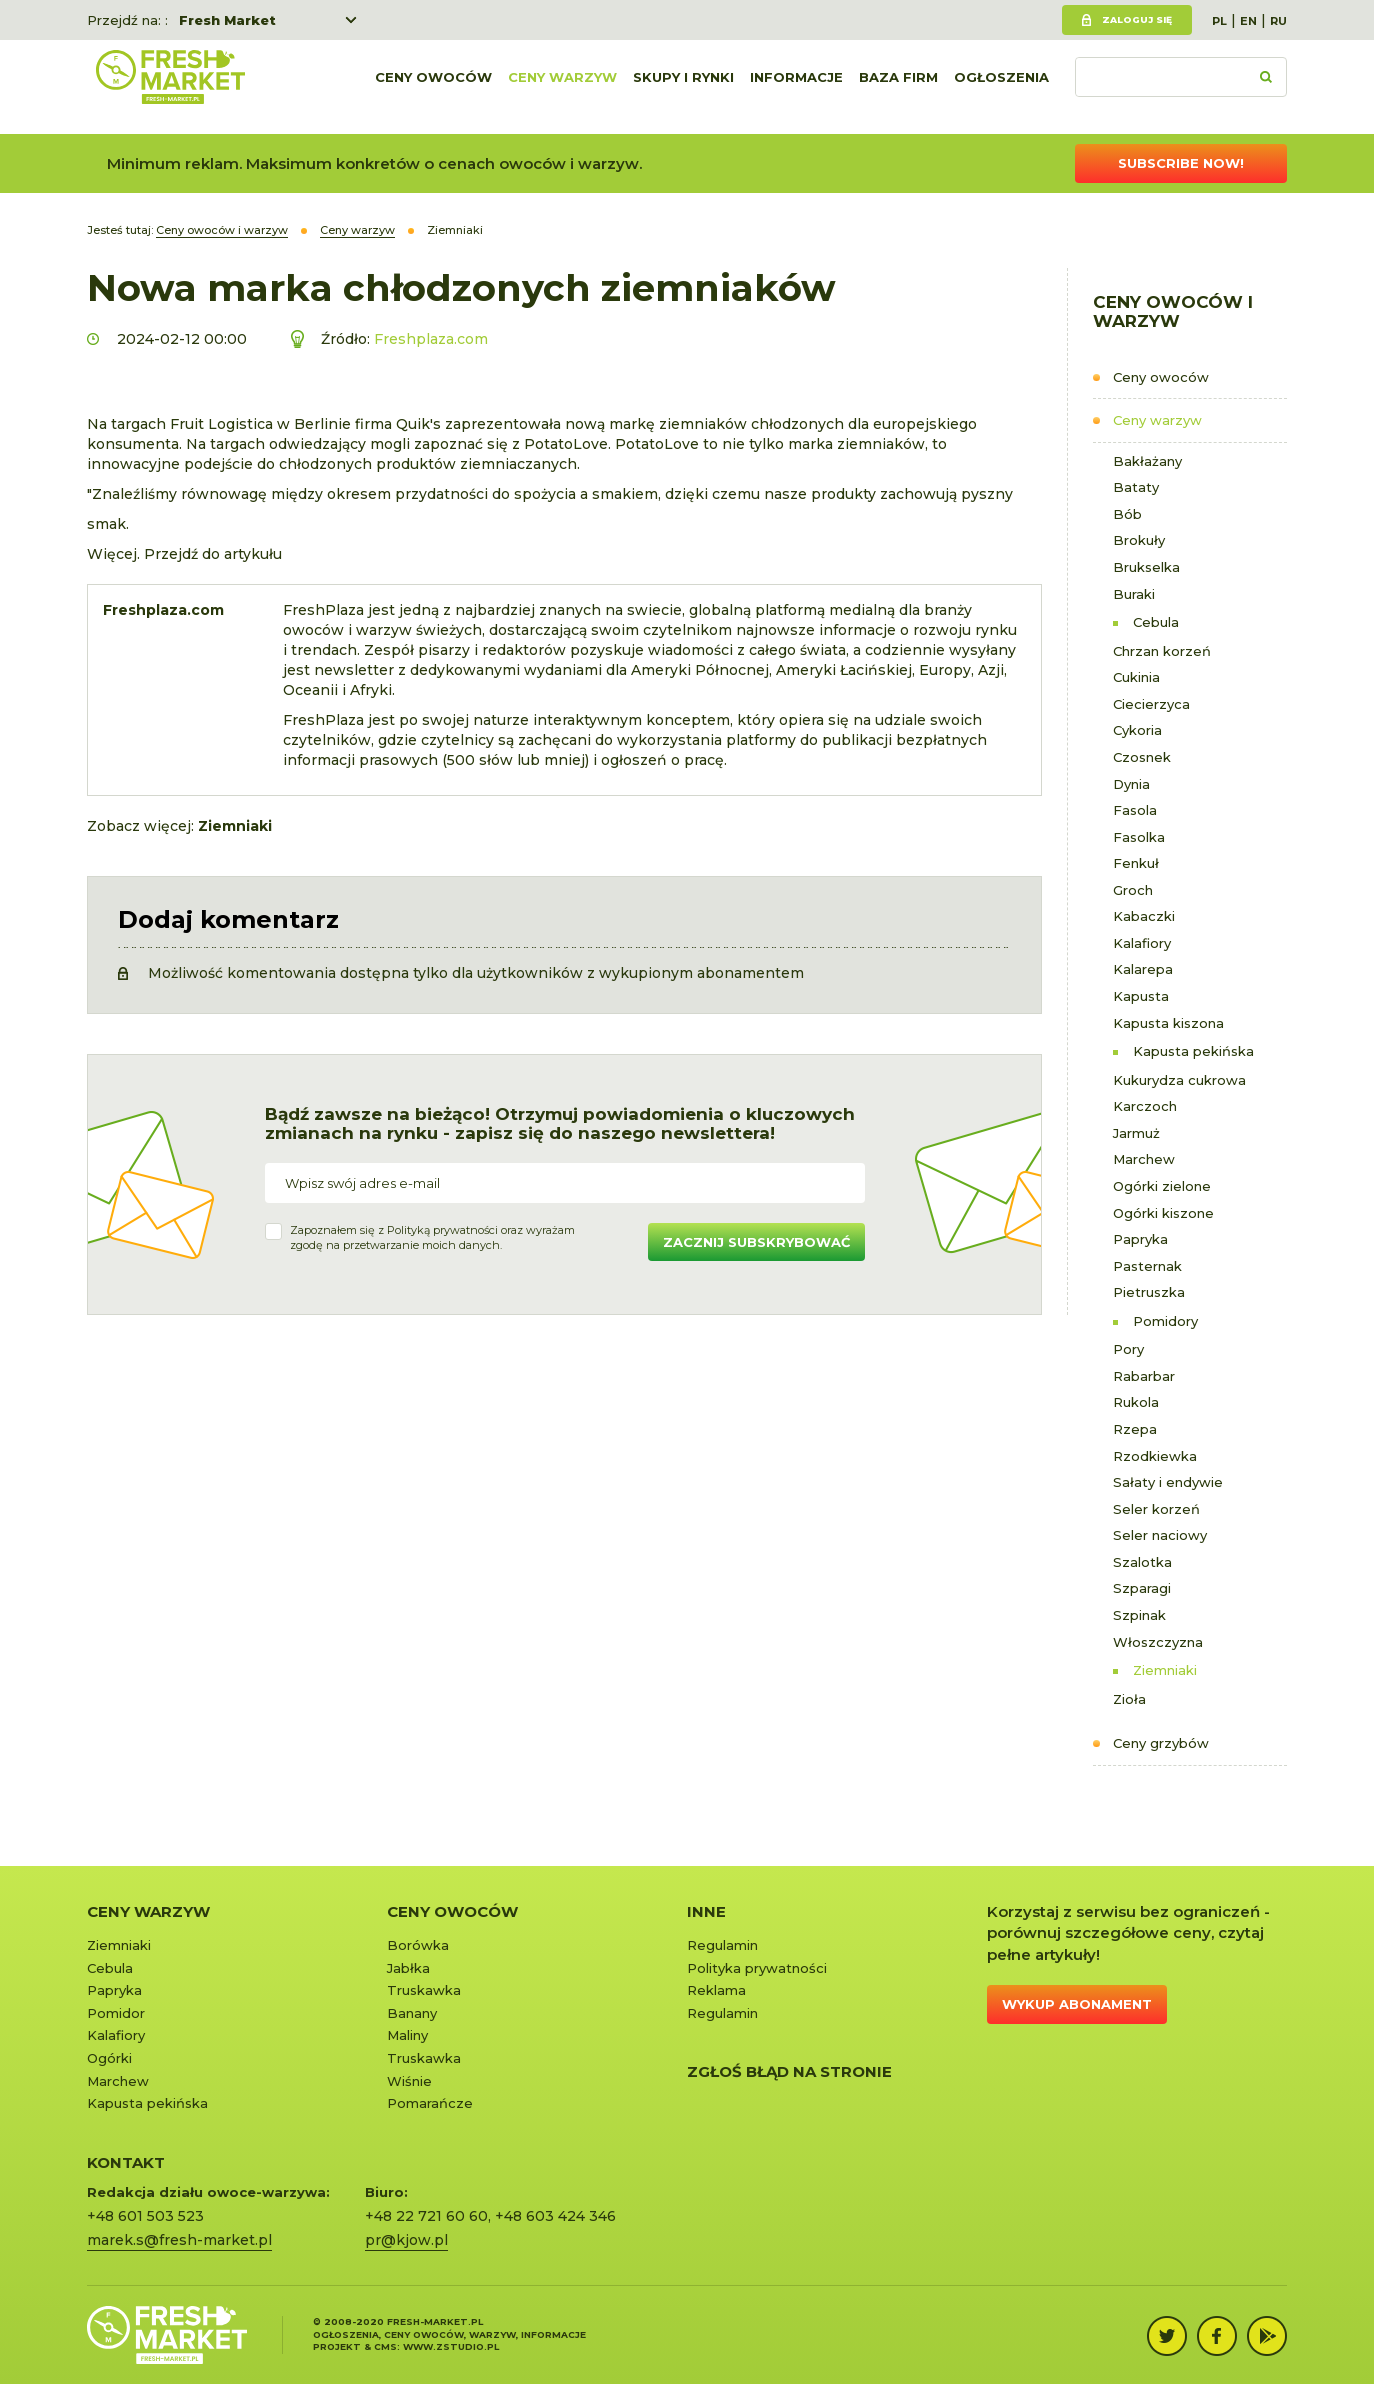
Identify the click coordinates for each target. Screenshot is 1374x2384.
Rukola (1136, 1402)
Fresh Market (227, 20)
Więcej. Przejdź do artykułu (184, 554)
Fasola (1135, 810)
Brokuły (1139, 540)
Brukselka (1146, 567)
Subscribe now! (1181, 163)
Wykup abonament (1077, 2004)
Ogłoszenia (1001, 87)
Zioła (1129, 1699)
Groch (1133, 890)
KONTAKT (126, 2162)
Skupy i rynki (683, 87)
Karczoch (1145, 1106)
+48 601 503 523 (145, 2216)
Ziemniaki (1165, 1670)
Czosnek (1142, 757)
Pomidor (116, 2013)
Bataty (1136, 487)
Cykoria (1137, 730)
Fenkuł (1136, 863)
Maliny (407, 2035)
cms (385, 2346)
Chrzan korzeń (1162, 651)
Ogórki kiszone (1163, 1213)
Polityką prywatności (442, 1230)
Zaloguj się (1137, 19)
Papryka (1140, 1239)
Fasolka (1139, 837)
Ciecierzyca (1151, 704)
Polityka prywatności (757, 1968)
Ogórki (109, 2058)
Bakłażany (1147, 461)
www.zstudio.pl (451, 2346)
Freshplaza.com (431, 339)
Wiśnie (409, 2081)
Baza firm (898, 87)
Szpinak (1139, 1615)
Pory (1128, 1349)
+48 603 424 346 (555, 2216)
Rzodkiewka (1155, 1456)
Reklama (716, 1990)
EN (1248, 21)
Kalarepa (1143, 969)
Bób (1127, 514)
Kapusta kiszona (1168, 1023)
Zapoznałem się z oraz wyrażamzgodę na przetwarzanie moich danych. (432, 1238)
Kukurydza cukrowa (1179, 1080)
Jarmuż (1136, 1133)
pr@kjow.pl (406, 2240)
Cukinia (1136, 677)
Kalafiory (1142, 943)
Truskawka (424, 1990)
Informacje (796, 87)
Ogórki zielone (1162, 1186)
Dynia (1131, 784)
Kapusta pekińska (1193, 1051)
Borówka (418, 1945)
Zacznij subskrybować (756, 1242)
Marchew (1144, 1159)
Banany (412, 2013)
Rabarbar (1144, 1376)
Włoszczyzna (1158, 1642)
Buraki (1134, 594)
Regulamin (722, 1945)
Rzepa (1135, 1429)
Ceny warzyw (562, 87)
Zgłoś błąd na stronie (789, 2071)
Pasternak (1147, 1266)
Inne (706, 1911)
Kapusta (1141, 996)
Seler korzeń (1156, 1509)
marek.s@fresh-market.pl (179, 2240)
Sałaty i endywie (1168, 1482)
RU (1278, 21)
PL (1219, 21)
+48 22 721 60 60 (426, 2216)
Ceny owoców (433, 87)
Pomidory (1165, 1321)
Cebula (1156, 622)
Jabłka (408, 1968)
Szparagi (1142, 1588)
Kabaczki (1144, 916)
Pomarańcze (430, 2103)
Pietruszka (1149, 1292)
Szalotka (1142, 1562)
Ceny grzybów (1161, 1743)
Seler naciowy (1160, 1535)
